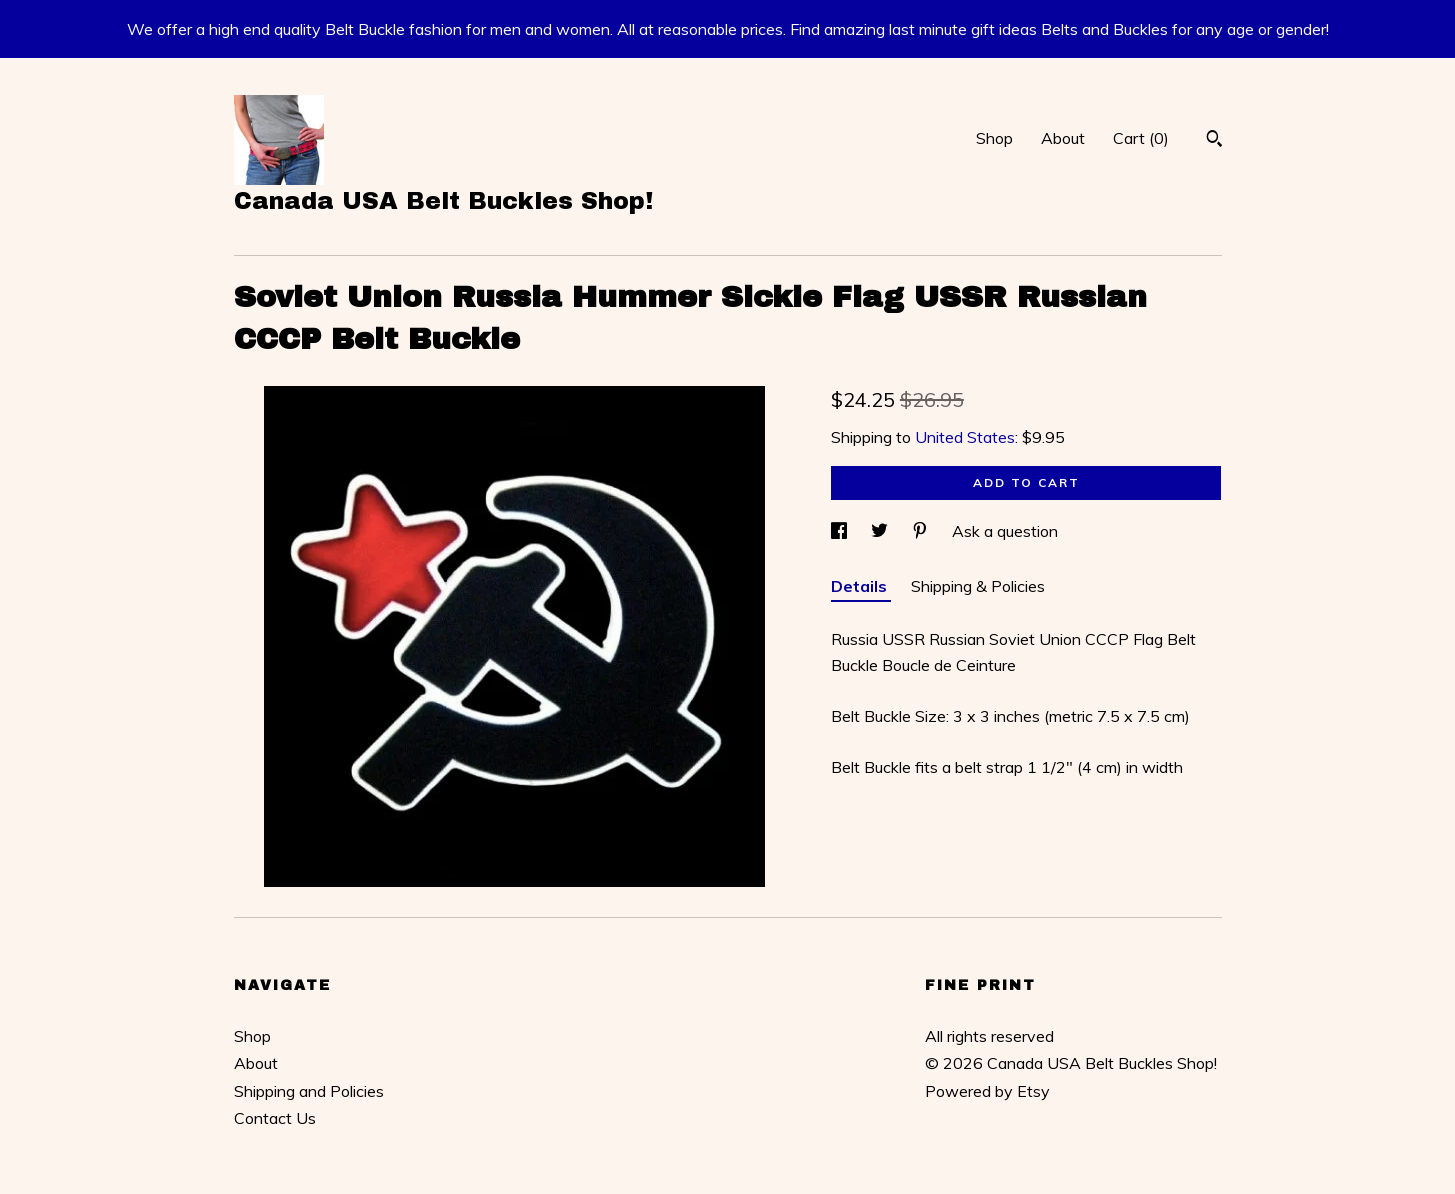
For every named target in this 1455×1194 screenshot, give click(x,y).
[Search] (1214, 141)
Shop (994, 138)
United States (965, 437)
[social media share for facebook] (841, 531)
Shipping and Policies (309, 1091)
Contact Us (275, 1118)
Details (861, 586)
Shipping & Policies (978, 586)
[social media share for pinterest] (922, 531)
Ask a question (1005, 531)
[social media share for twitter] (881, 531)
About (1063, 138)
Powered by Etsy (987, 1091)
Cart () (1141, 138)
